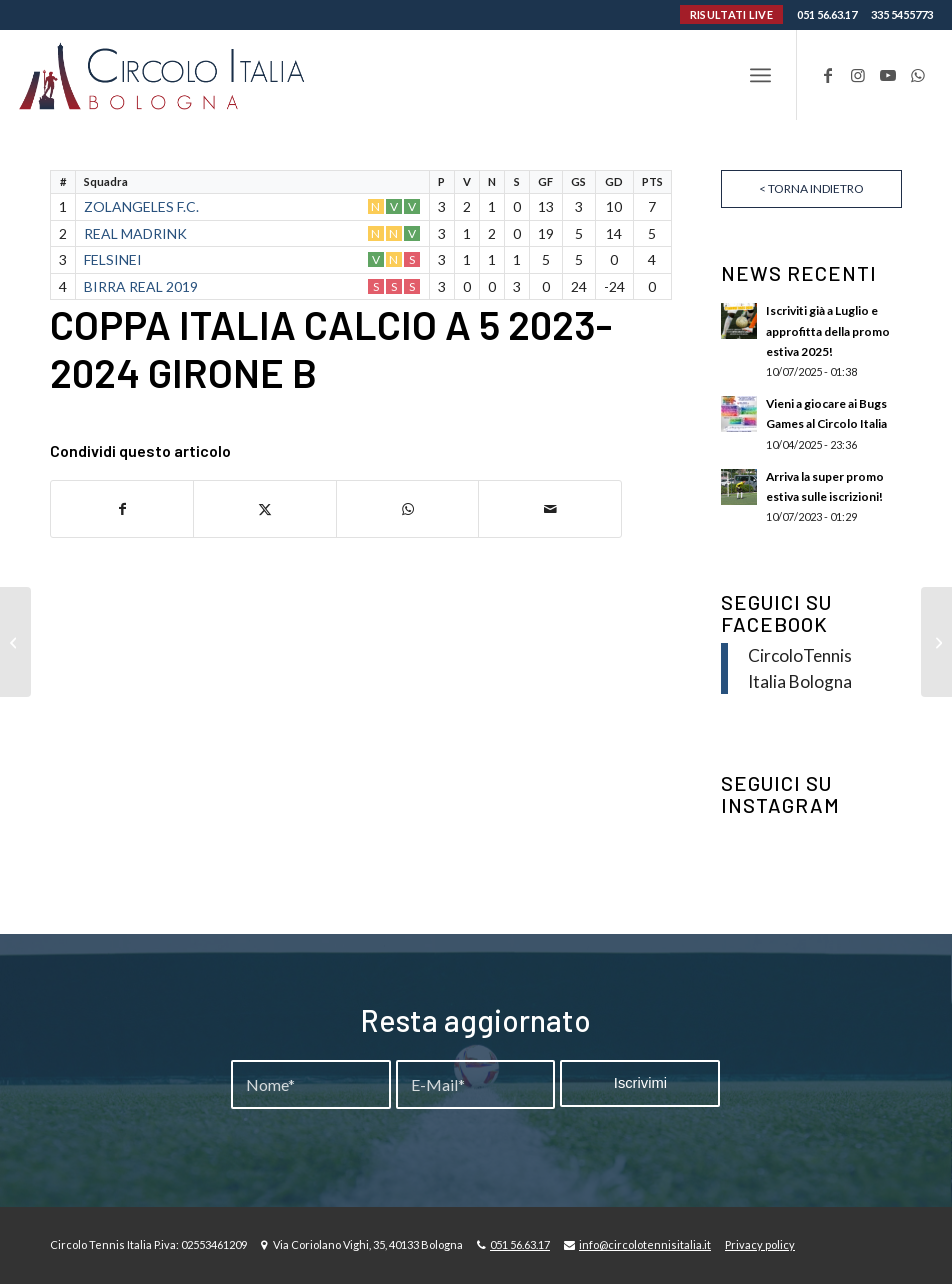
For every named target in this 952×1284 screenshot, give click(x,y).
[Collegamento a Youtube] (888, 75)
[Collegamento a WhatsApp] (918, 75)
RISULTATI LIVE (731, 14)
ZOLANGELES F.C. (141, 206)
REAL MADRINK (135, 233)
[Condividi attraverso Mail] (550, 509)
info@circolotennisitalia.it (645, 1244)
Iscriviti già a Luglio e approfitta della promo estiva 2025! (828, 330)
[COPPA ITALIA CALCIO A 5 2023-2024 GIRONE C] (936, 642)
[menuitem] (760, 75)
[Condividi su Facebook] (122, 509)
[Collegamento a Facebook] (828, 75)
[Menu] (760, 75)
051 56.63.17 (827, 14)
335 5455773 (902, 14)
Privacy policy (760, 1244)
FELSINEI (113, 259)
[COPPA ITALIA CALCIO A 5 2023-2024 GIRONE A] (15, 642)
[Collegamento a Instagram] (858, 75)
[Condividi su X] (264, 509)
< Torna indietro (811, 188)
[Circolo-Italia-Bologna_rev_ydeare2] (163, 75)
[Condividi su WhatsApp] (407, 509)
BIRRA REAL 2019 (141, 286)
